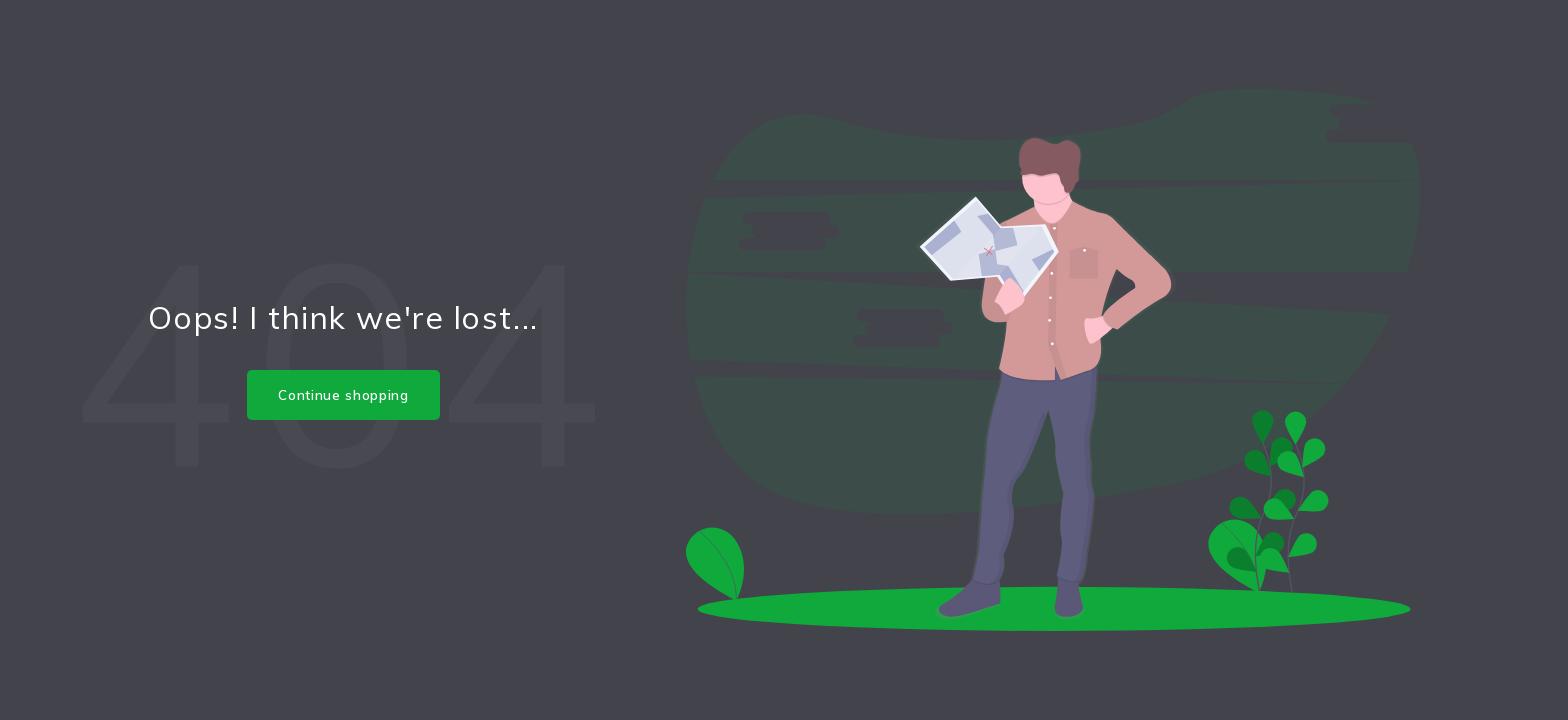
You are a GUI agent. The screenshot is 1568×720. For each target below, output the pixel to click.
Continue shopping (343, 395)
